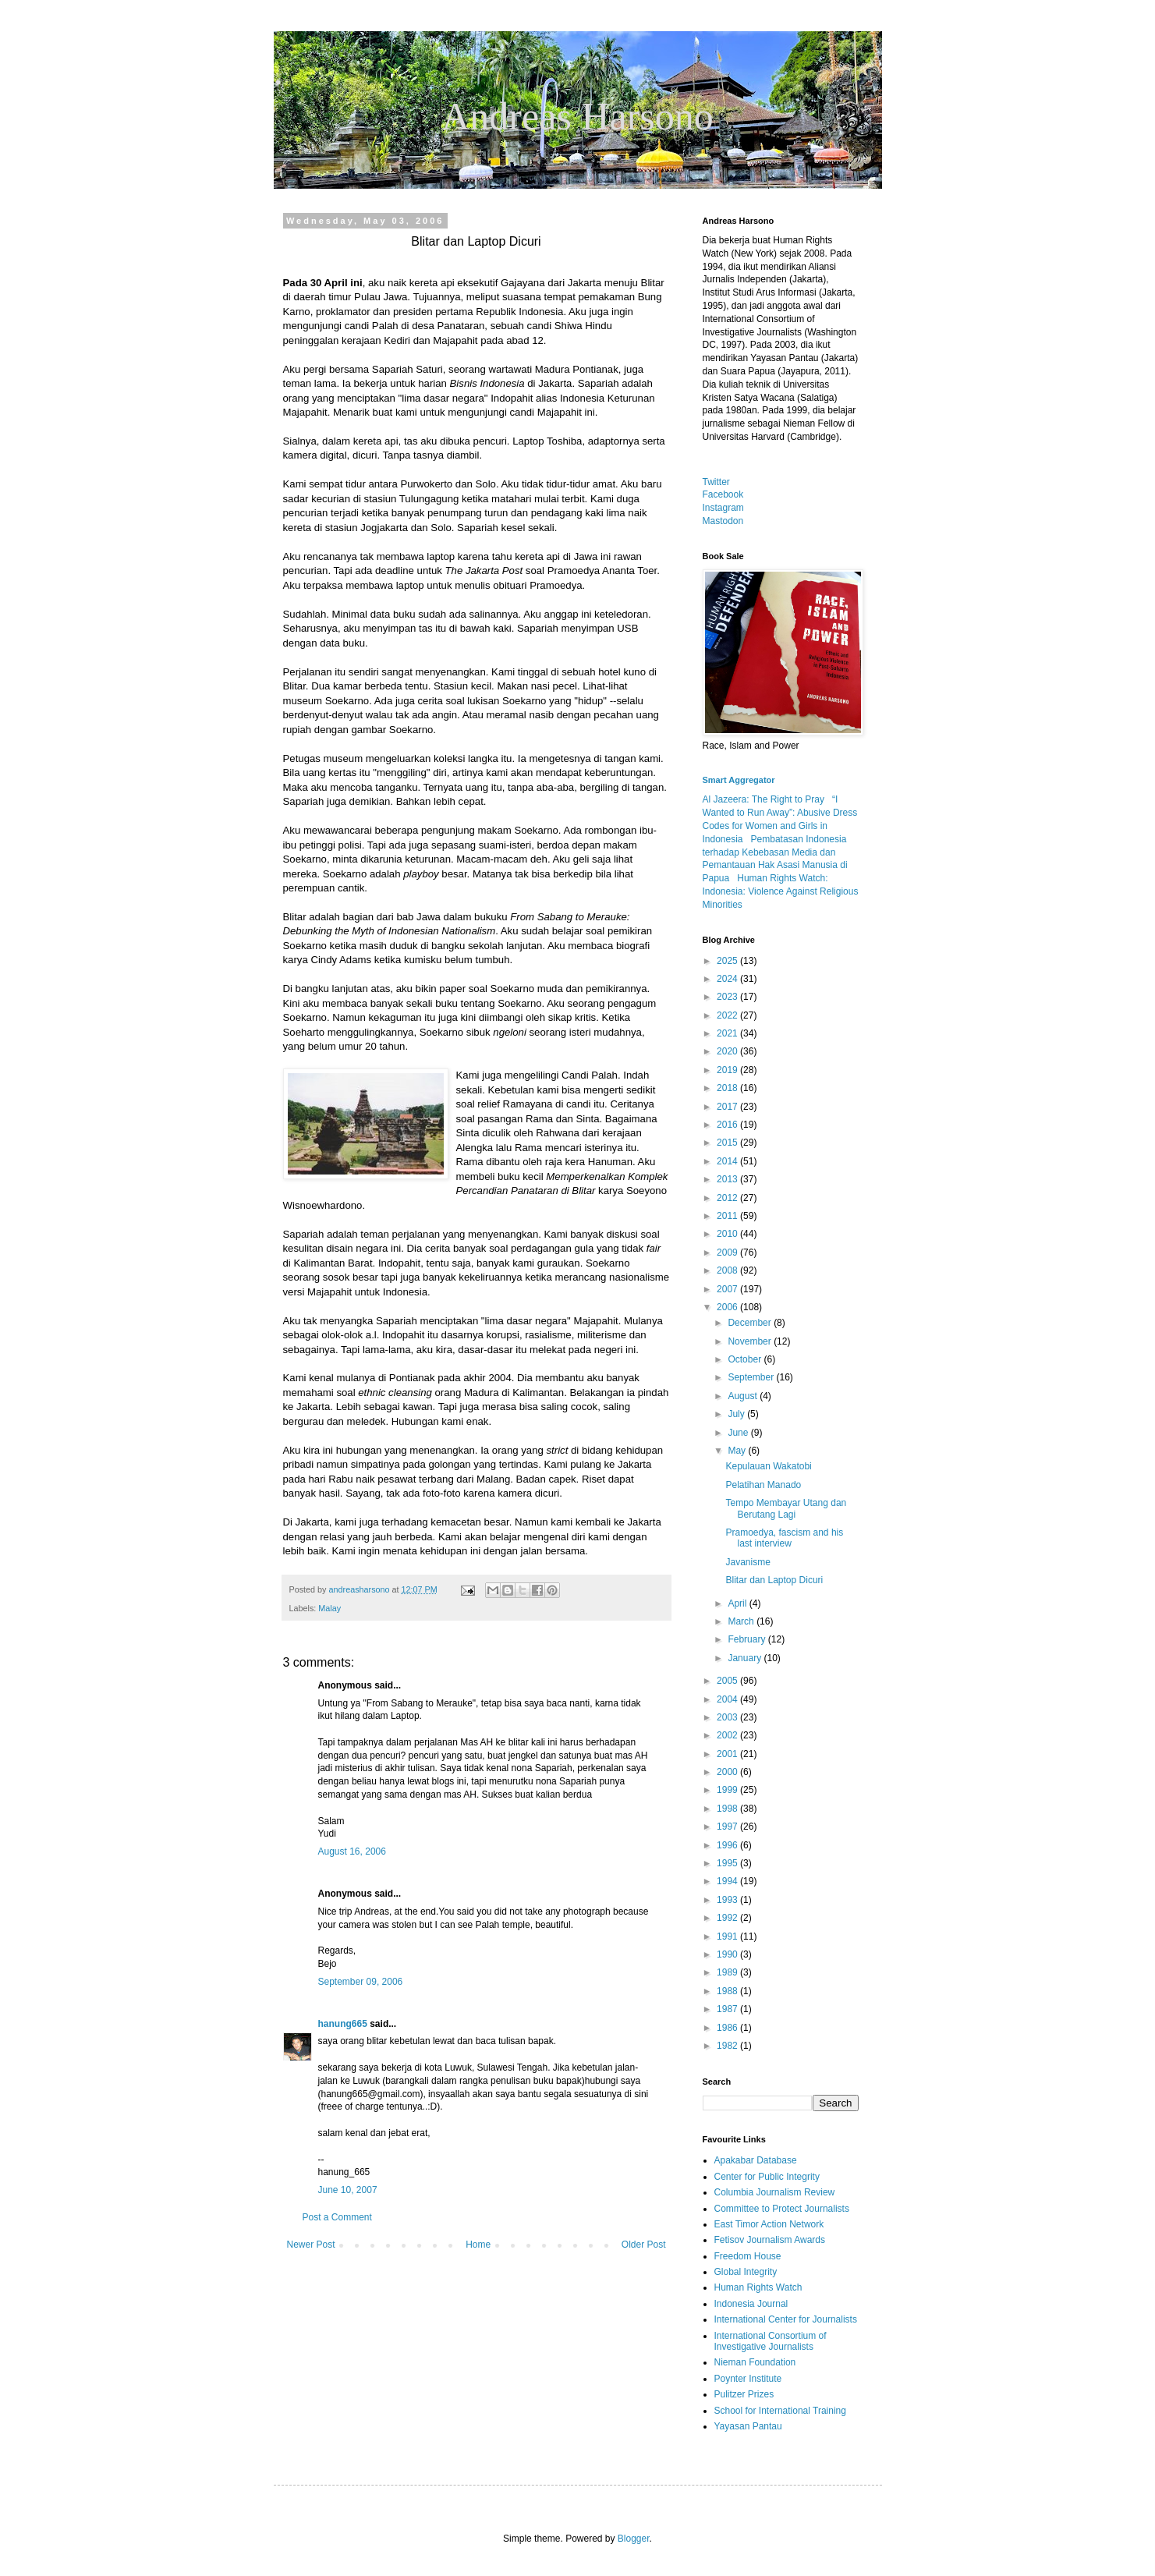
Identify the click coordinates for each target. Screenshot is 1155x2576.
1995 (728, 1863)
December (751, 1322)
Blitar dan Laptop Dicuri (774, 1580)
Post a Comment (337, 2217)
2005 (728, 1680)
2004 (728, 1699)
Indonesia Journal (751, 2303)
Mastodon (723, 521)
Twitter (716, 482)
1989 (728, 1972)
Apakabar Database (755, 2160)
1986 (728, 2027)
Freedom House (747, 2256)
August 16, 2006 (352, 1851)
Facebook (723, 494)
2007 (728, 1289)
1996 (728, 1845)
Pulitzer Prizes (744, 2394)
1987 (728, 2009)
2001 (728, 1754)
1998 (728, 1808)
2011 (728, 1215)
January (746, 1658)
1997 (728, 1826)
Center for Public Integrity (767, 2176)
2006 (728, 1307)
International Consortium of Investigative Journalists (770, 2341)
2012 (728, 1197)
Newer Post (311, 2244)
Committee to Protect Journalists (781, 2208)
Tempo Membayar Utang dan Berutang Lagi (785, 1508)
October (746, 1359)
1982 (728, 2045)
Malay (329, 1608)
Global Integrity (746, 2271)
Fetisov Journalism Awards (770, 2239)
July (737, 1413)
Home (478, 2244)
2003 (728, 1717)
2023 (728, 996)
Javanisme (747, 1562)
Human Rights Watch (758, 2287)
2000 (728, 1771)
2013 (728, 1179)
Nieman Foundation (755, 2362)
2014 (728, 1161)
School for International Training (780, 2410)
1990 (728, 1954)
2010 (728, 1233)
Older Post (644, 2244)
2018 (728, 1087)
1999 (728, 1789)
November (751, 1341)
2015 (728, 1142)
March (742, 1621)
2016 (728, 1124)
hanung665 (342, 2023)
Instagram (723, 507)
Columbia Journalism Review (774, 2192)
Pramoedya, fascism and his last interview (784, 1538)
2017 (728, 1106)
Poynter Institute (748, 2378)
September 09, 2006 (360, 1981)
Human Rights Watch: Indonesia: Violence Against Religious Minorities (781, 891)
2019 (728, 1070)
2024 (728, 978)
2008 (728, 1270)
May (738, 1450)
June (739, 1432)
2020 (728, 1051)
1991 (728, 1936)
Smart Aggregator (739, 780)
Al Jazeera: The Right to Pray (764, 799)
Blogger (634, 2538)
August (744, 1396)
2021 (728, 1033)
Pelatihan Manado (763, 1484)
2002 (728, 1735)
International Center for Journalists (785, 2319)
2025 (728, 960)
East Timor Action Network (769, 2224)
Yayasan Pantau (748, 2426)
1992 (728, 1917)
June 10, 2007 (347, 2189)
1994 (728, 1881)
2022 (728, 1015)
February (747, 1639)
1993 (728, 1899)
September (752, 1377)
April (738, 1603)
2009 (728, 1252)
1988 (728, 1991)
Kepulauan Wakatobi (768, 1466)
